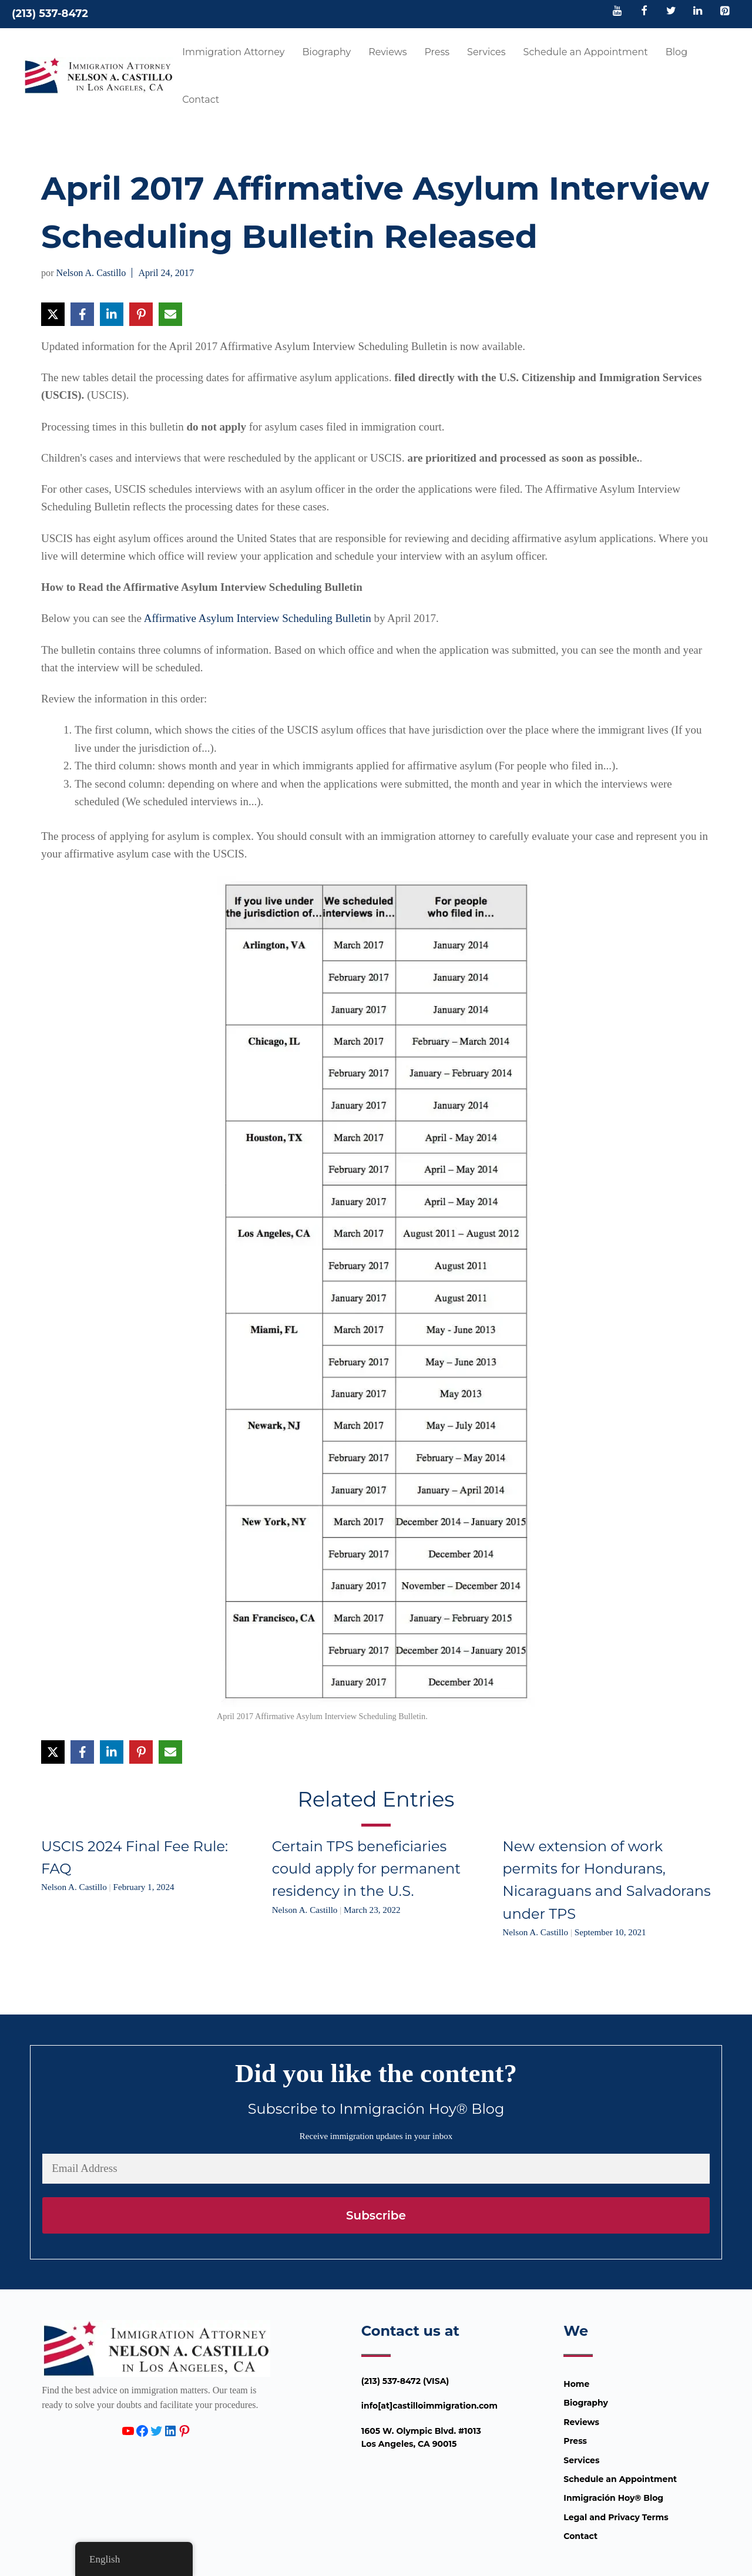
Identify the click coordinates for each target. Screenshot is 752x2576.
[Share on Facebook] (82, 314)
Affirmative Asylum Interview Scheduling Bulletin (257, 618)
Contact (200, 99)
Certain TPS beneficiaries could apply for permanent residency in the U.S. (366, 1869)
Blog (676, 52)
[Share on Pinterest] (141, 314)
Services (486, 52)
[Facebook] (644, 11)
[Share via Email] (170, 314)
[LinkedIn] (698, 11)
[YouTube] (617, 11)
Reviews (387, 52)
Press (436, 52)
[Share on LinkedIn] (111, 314)
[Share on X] (53, 314)
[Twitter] (671, 11)
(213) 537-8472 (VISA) (405, 2381)
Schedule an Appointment (585, 52)
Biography (327, 52)
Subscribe (376, 2215)
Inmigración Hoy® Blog (613, 2498)
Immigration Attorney (233, 52)
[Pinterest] (724, 11)
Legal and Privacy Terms (615, 2517)
